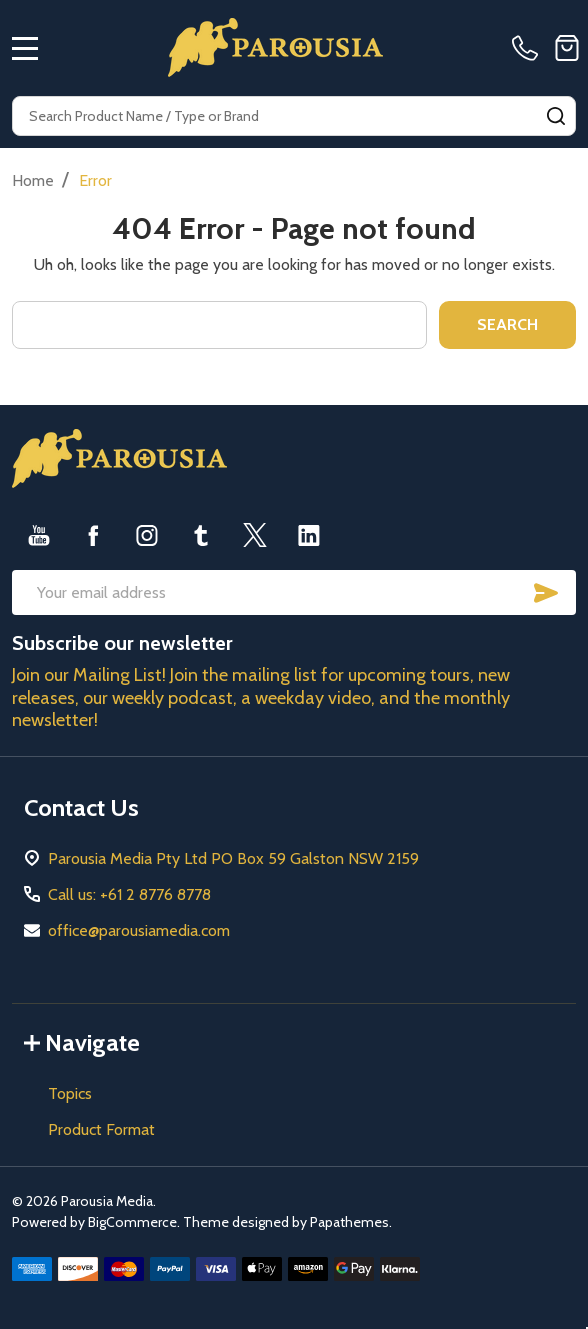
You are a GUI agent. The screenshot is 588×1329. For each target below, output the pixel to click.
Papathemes (349, 1222)
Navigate (82, 1042)
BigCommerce (132, 1222)
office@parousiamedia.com (139, 930)
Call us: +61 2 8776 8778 (129, 894)
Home (33, 180)
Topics (70, 1093)
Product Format (101, 1129)
